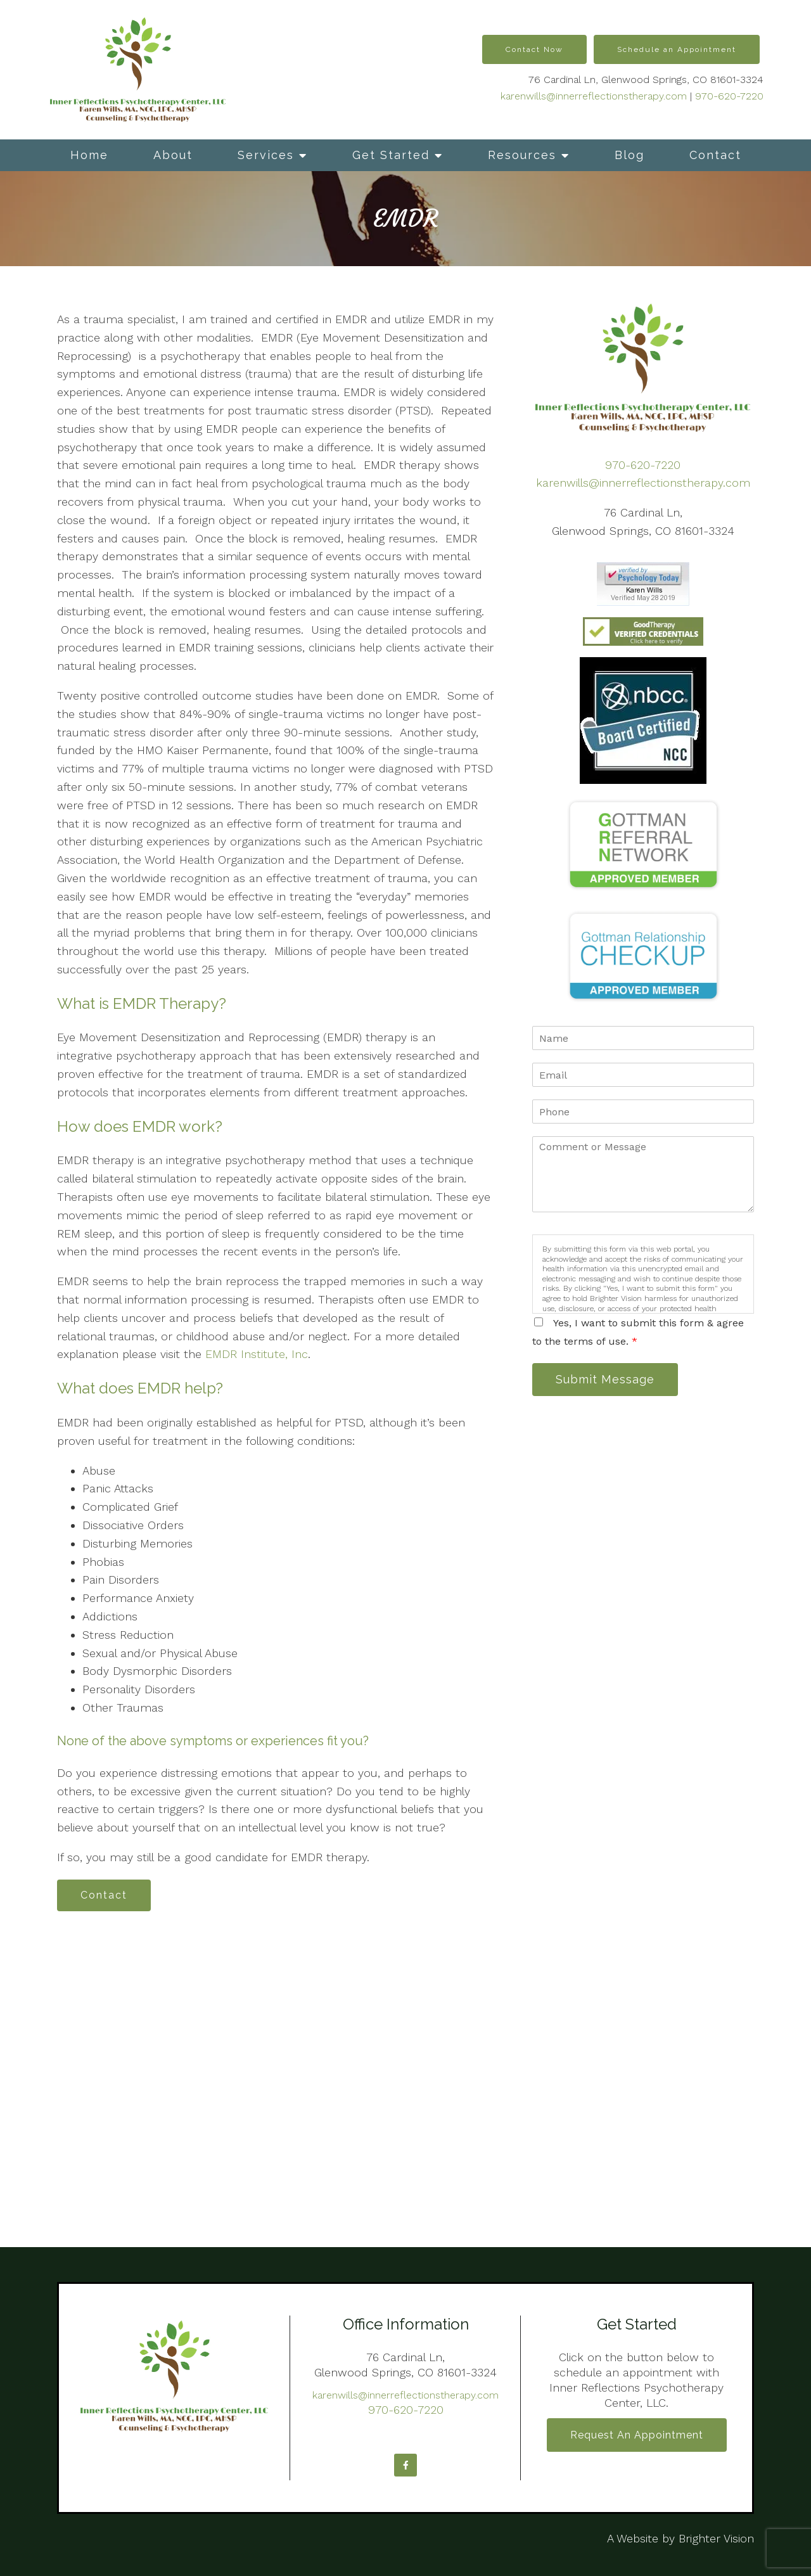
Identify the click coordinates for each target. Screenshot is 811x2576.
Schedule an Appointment (676, 49)
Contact (715, 155)
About (173, 155)
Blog (629, 155)
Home (89, 155)
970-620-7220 (729, 96)
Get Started (391, 155)
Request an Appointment (636, 2435)
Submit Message (605, 1379)
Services (266, 155)
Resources (522, 155)
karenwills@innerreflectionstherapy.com (594, 96)
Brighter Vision (716, 2538)
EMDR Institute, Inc (256, 1354)
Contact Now (534, 49)
